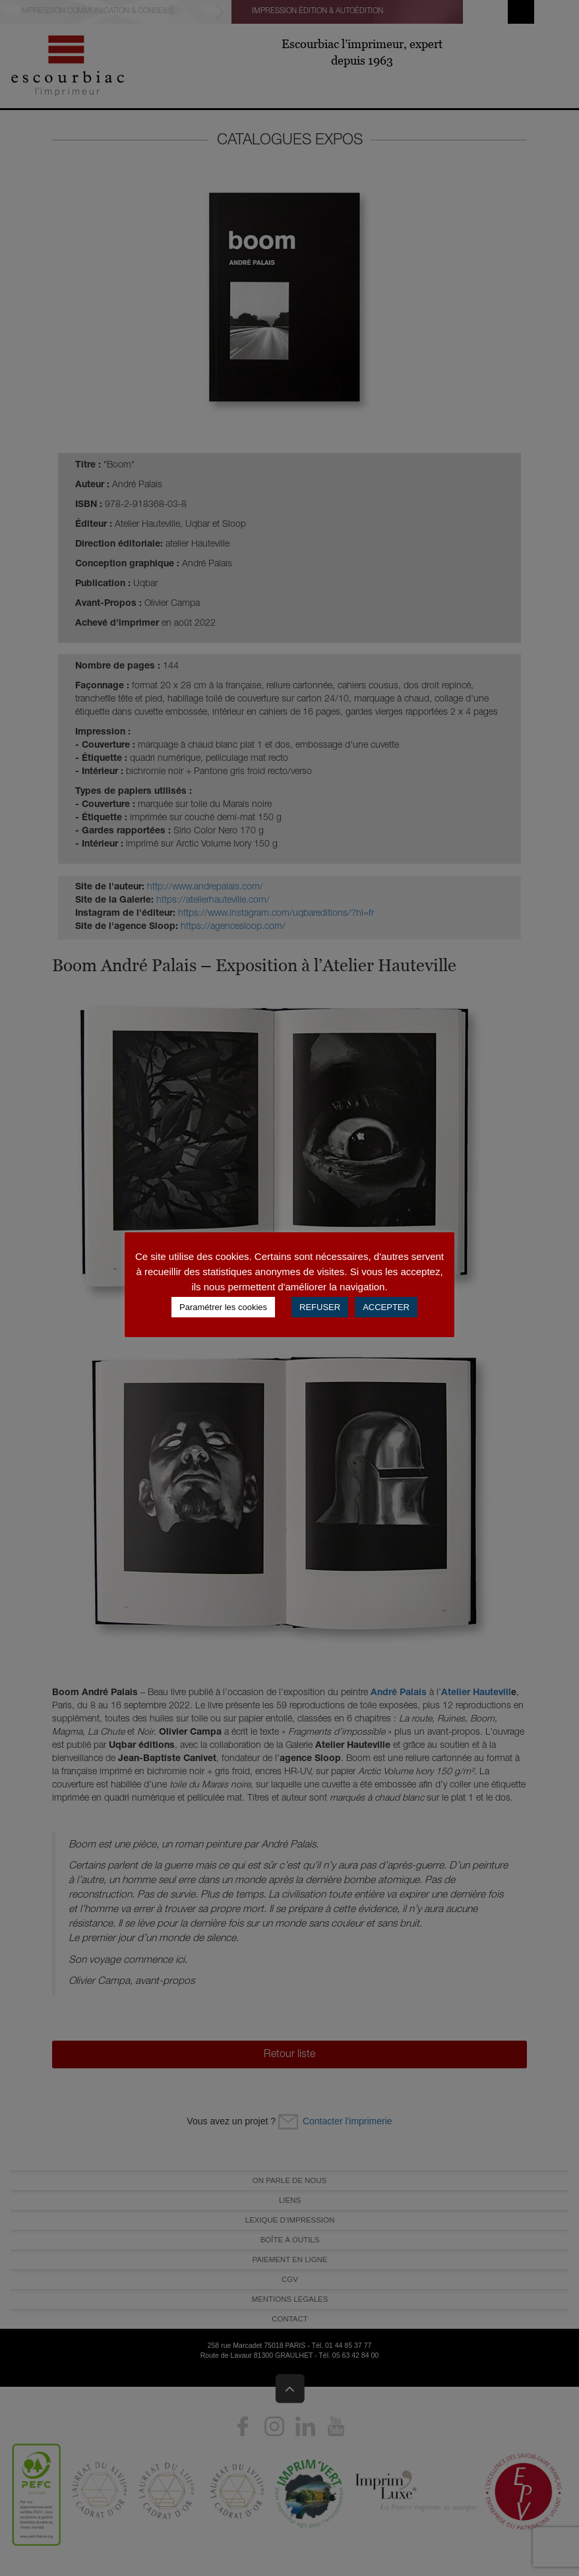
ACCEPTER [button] (386, 1307)
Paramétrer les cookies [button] (223, 1307)
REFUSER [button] (319, 1307)
